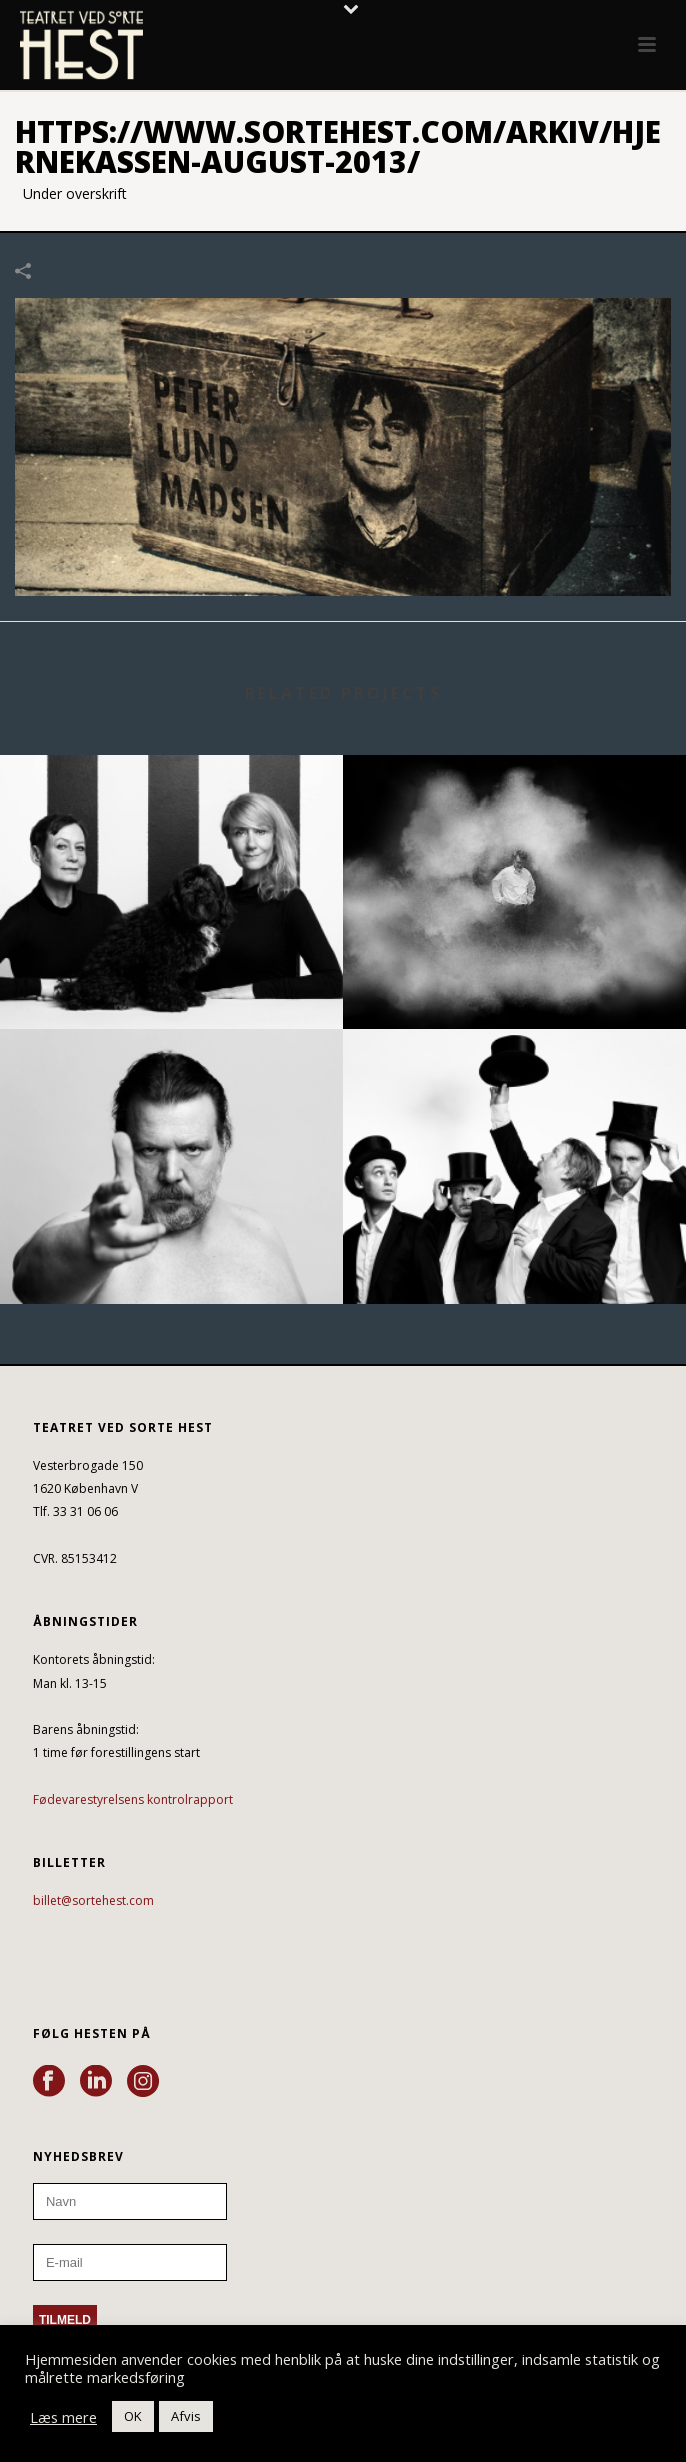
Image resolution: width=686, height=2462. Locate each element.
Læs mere (63, 2417)
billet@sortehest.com (93, 1900)
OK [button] (133, 2416)
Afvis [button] (186, 2416)
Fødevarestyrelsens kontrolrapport (133, 1799)
